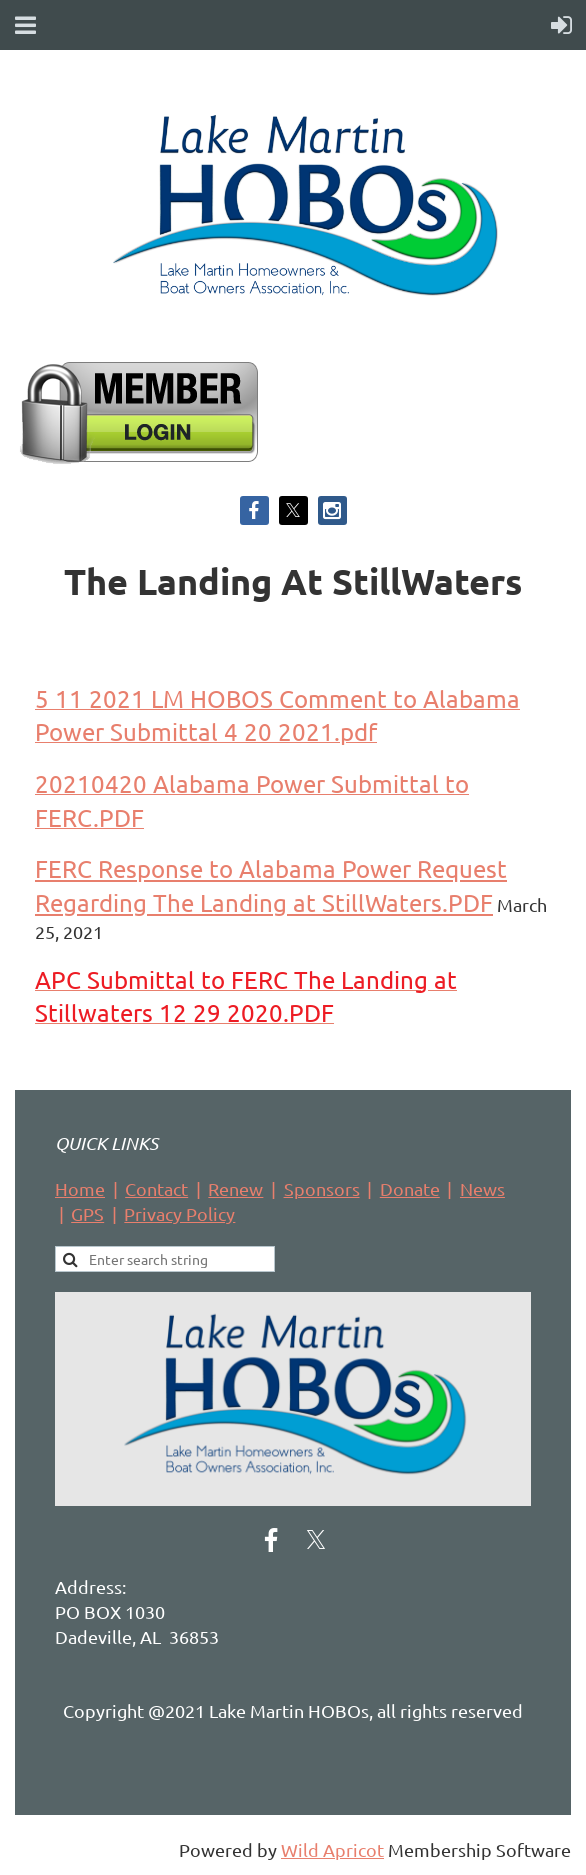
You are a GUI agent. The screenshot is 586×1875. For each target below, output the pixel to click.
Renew (235, 1188)
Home (80, 1188)
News (482, 1188)
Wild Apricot (332, 1849)
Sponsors (322, 1188)
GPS (87, 1213)
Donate (410, 1188)
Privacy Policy (179, 1213)
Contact (156, 1188)
